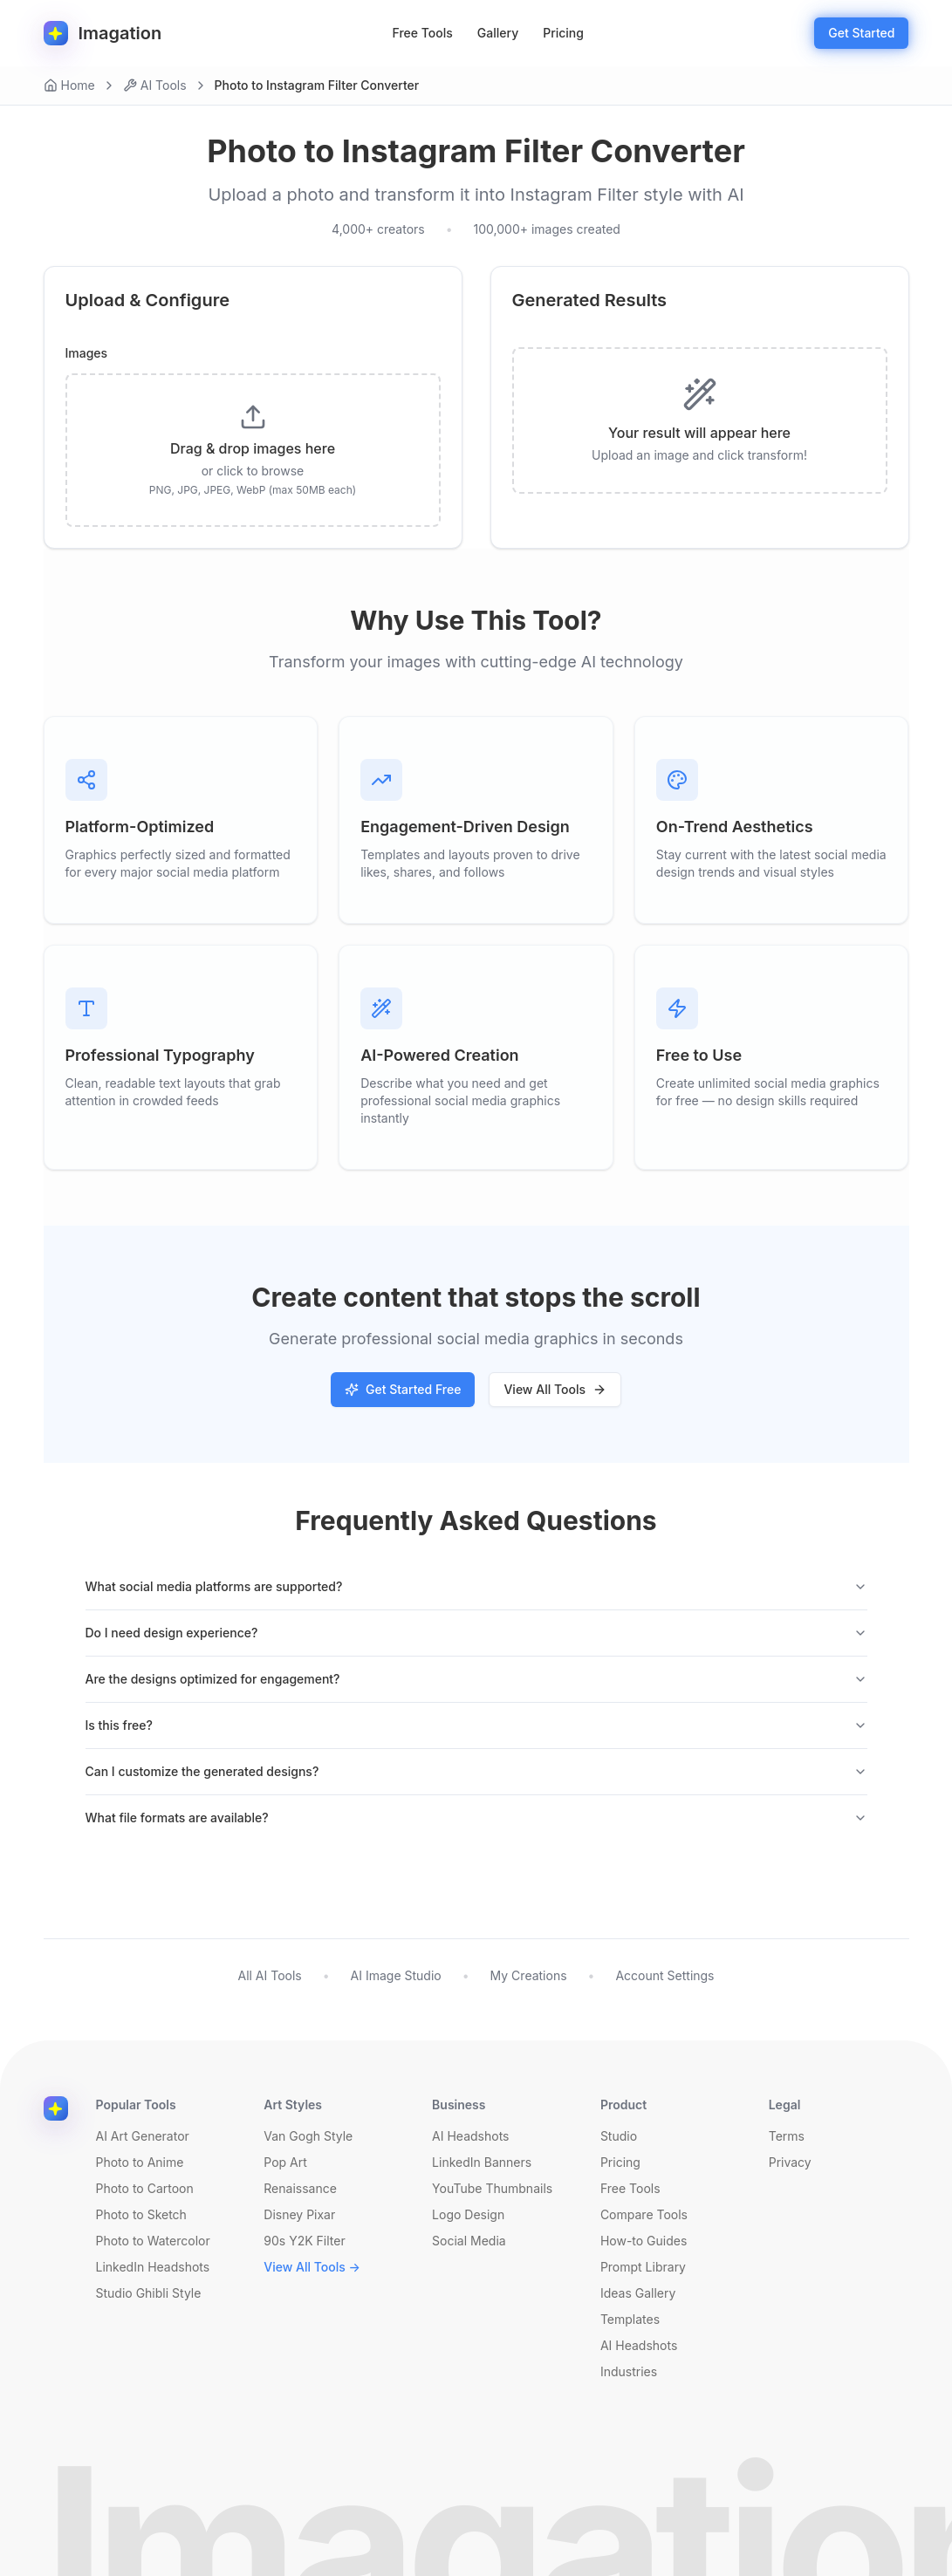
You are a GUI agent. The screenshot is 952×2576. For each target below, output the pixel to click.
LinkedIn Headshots (153, 2266)
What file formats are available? (476, 1817)
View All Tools (554, 1389)
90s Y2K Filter (304, 2240)
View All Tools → (312, 2266)
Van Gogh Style (308, 2135)
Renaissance (300, 2188)
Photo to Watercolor (153, 2240)
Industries (628, 2371)
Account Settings (664, 1975)
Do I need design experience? (476, 1632)
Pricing (563, 32)
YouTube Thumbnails (492, 2188)
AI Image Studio (396, 1975)
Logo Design (468, 2214)
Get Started (861, 32)
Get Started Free (403, 1389)
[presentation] (253, 450)
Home (69, 85)
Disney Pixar (299, 2214)
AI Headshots (470, 2135)
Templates (630, 2319)
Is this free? (476, 1725)
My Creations (528, 1975)
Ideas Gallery (637, 2293)
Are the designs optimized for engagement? (476, 1678)
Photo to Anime (140, 2162)
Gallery (497, 32)
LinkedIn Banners (481, 2162)
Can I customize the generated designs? (476, 1771)
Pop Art (285, 2162)
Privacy (790, 2162)
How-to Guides (643, 2240)
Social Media (469, 2240)
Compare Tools (644, 2214)
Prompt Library (643, 2266)
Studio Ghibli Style (149, 2293)
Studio (618, 2135)
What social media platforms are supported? (476, 1586)
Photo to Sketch (141, 2214)
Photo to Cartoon (145, 2188)
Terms (787, 2135)
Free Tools (423, 32)
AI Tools (155, 85)
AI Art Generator (142, 2135)
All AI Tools (269, 1975)
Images (86, 353)
